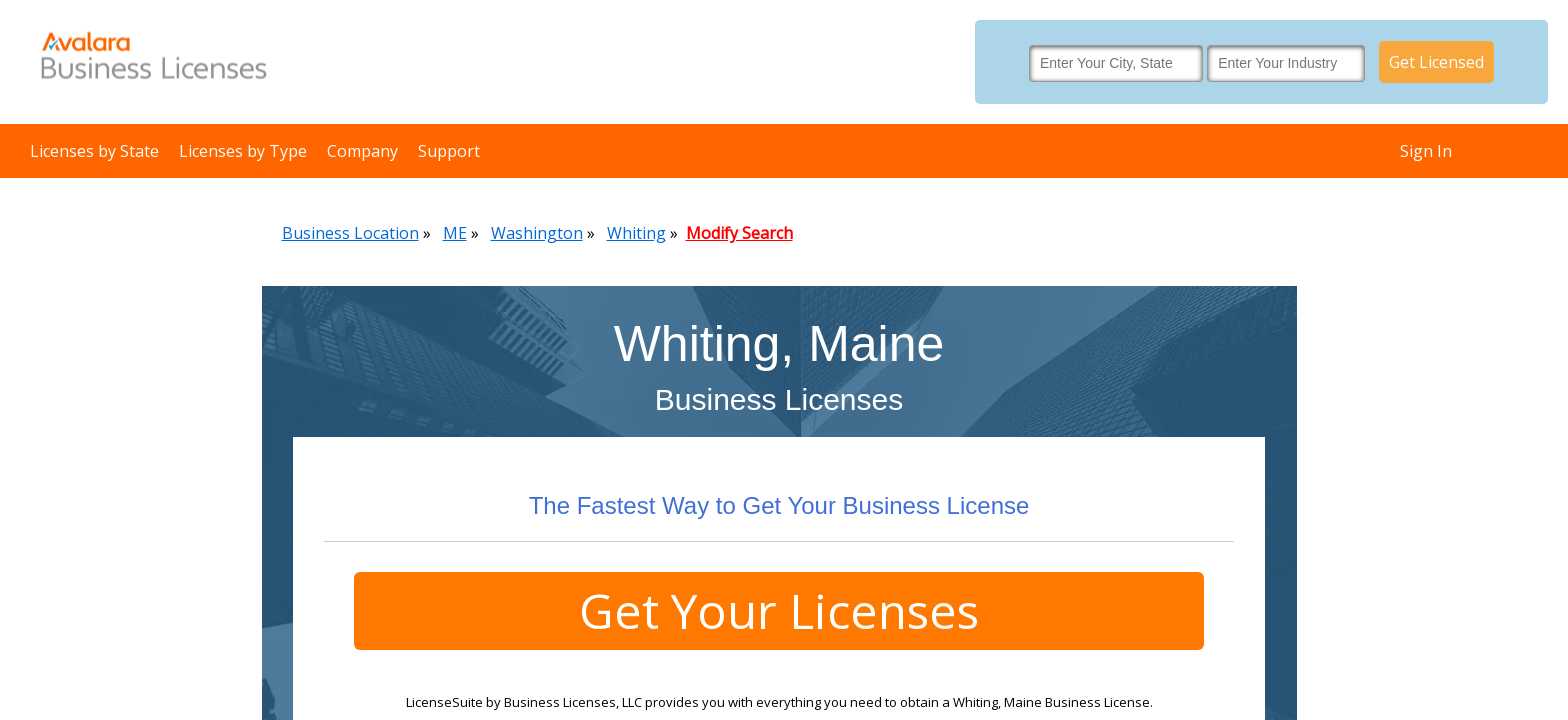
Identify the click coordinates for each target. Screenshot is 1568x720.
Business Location (350, 233)
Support (449, 151)
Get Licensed (1436, 62)
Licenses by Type (243, 151)
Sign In (1426, 151)
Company (362, 151)
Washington (537, 233)
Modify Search (739, 233)
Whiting (636, 233)
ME (455, 233)
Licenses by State (94, 151)
